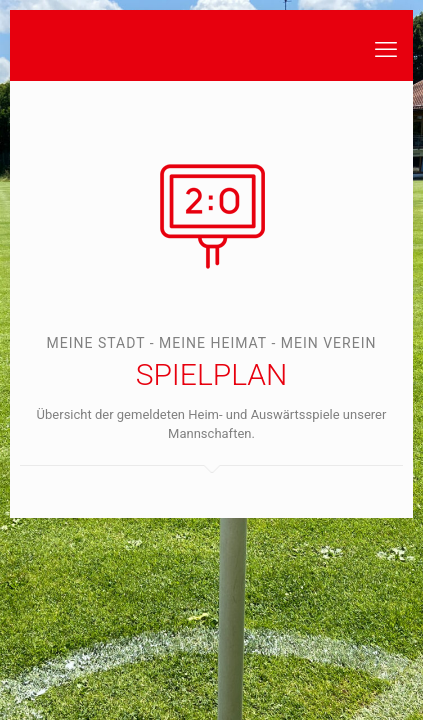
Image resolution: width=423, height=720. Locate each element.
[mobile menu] (386, 50)
